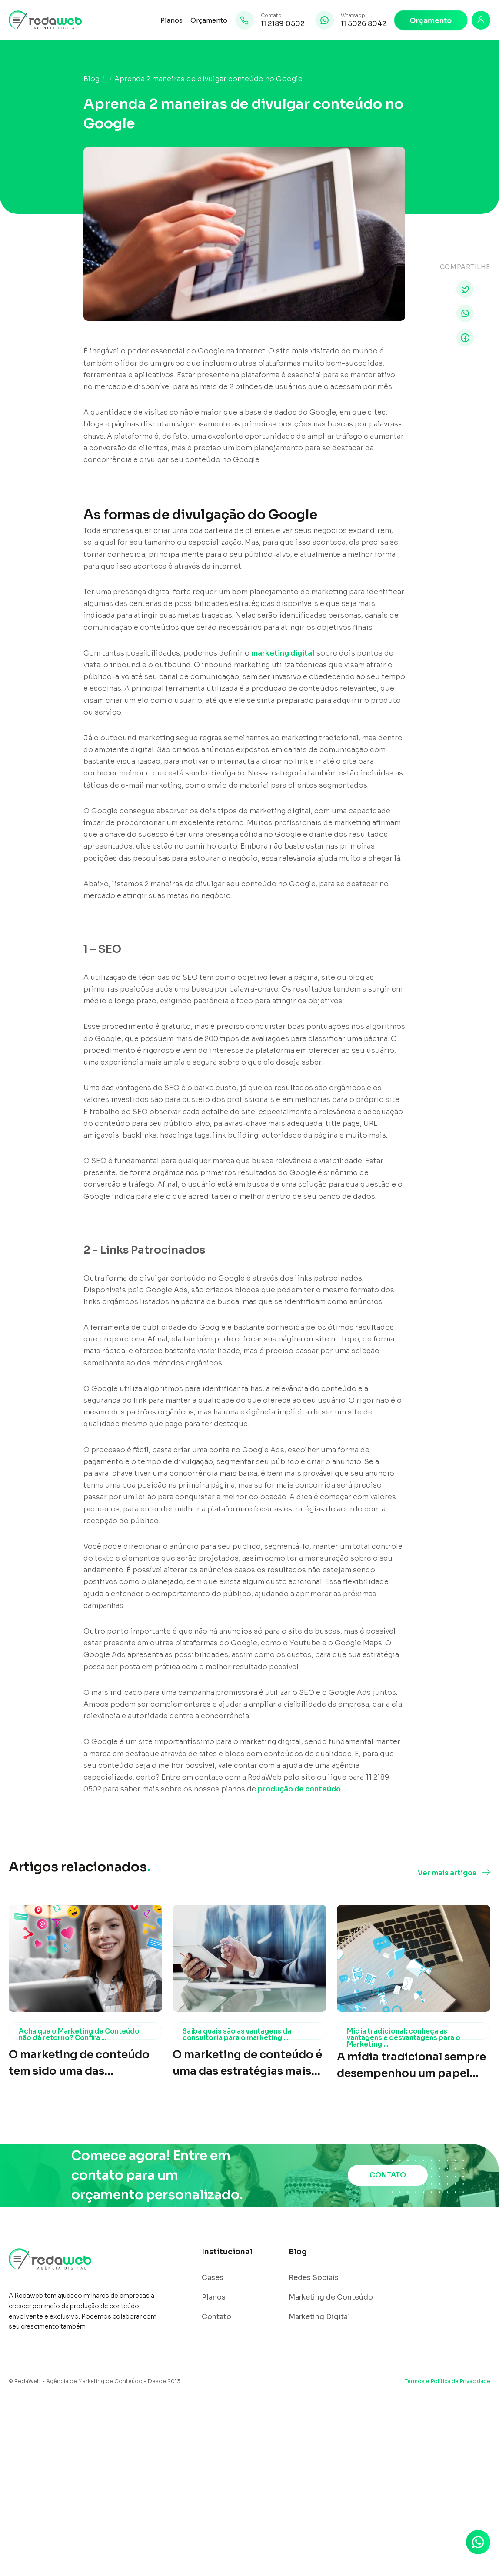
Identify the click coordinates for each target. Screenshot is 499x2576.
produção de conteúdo (299, 1789)
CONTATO (387, 2175)
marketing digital (283, 653)
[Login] (481, 20)
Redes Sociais (314, 2277)
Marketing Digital (319, 2316)
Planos (171, 20)
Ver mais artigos (447, 1873)
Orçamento (208, 20)
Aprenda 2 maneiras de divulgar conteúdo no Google (208, 79)
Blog (91, 79)
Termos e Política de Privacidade (447, 2381)
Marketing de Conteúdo (331, 2297)
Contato (216, 2316)
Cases (212, 2277)
